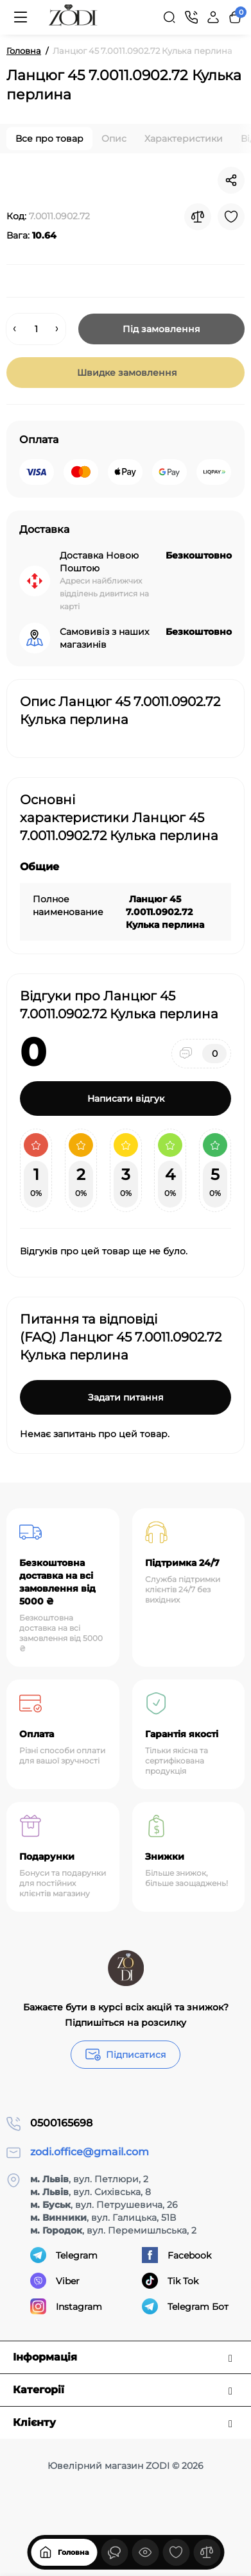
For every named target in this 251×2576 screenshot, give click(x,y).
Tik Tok (170, 2281)
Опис (113, 138)
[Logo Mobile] (73, 17)
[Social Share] (231, 180)
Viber (55, 2281)
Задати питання (126, 1397)
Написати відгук (125, 1098)
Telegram (64, 2255)
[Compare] (197, 216)
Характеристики (183, 138)
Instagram (66, 2306)
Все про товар (49, 138)
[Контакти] (191, 17)
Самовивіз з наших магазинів (104, 638)
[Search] (169, 17)
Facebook (176, 2255)
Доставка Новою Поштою (99, 562)
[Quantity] (36, 329)
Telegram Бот (185, 2306)
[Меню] (20, 17)
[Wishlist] (231, 216)
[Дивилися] (114, 2552)
